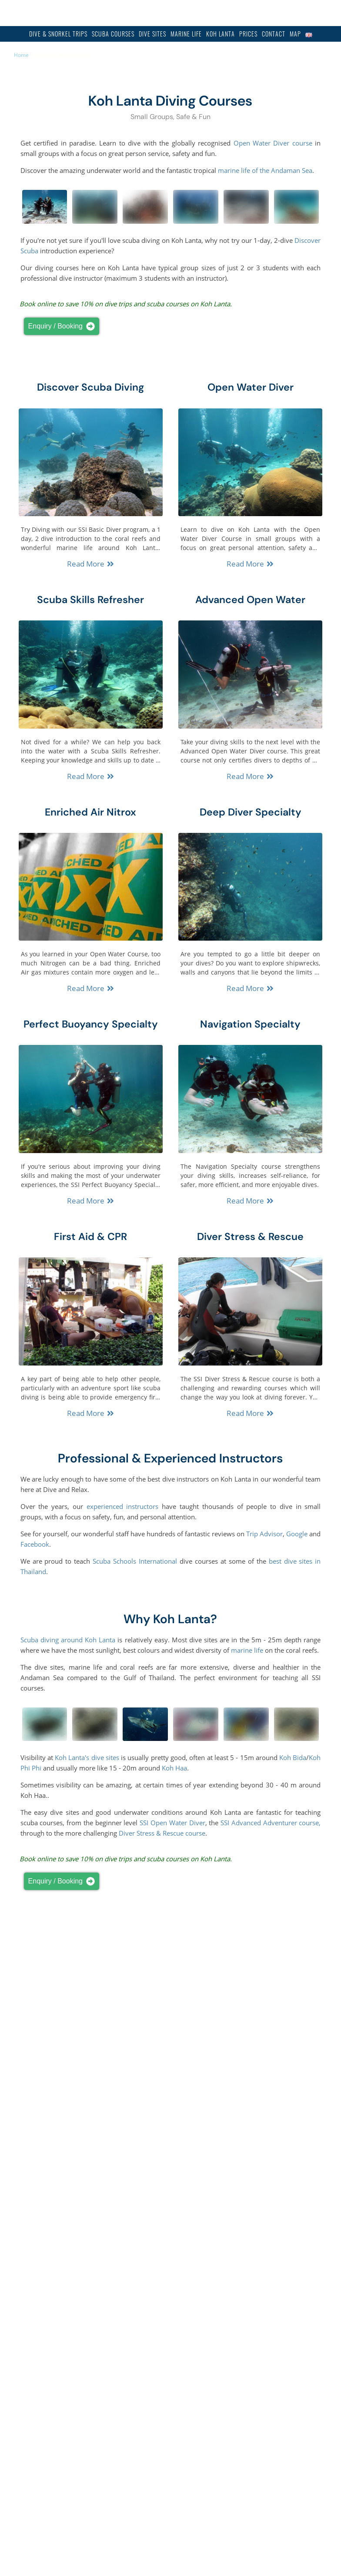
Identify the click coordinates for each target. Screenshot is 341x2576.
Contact (273, 33)
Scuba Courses (113, 33)
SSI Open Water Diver (172, 1822)
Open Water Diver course (273, 143)
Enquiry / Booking (61, 326)
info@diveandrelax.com (225, 13)
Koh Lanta (220, 33)
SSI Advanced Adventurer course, (271, 1822)
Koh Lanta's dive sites (87, 1757)
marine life (247, 1650)
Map (295, 33)
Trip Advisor (264, 1533)
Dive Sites (152, 33)
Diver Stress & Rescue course (162, 1833)
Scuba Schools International (135, 1561)
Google (297, 1533)
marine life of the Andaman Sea (265, 170)
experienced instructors (123, 1506)
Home (21, 55)
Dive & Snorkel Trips (58, 33)
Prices (248, 33)
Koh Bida (292, 1757)
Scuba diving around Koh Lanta (68, 1639)
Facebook (34, 1544)
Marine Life (186, 33)
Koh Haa (174, 1768)
